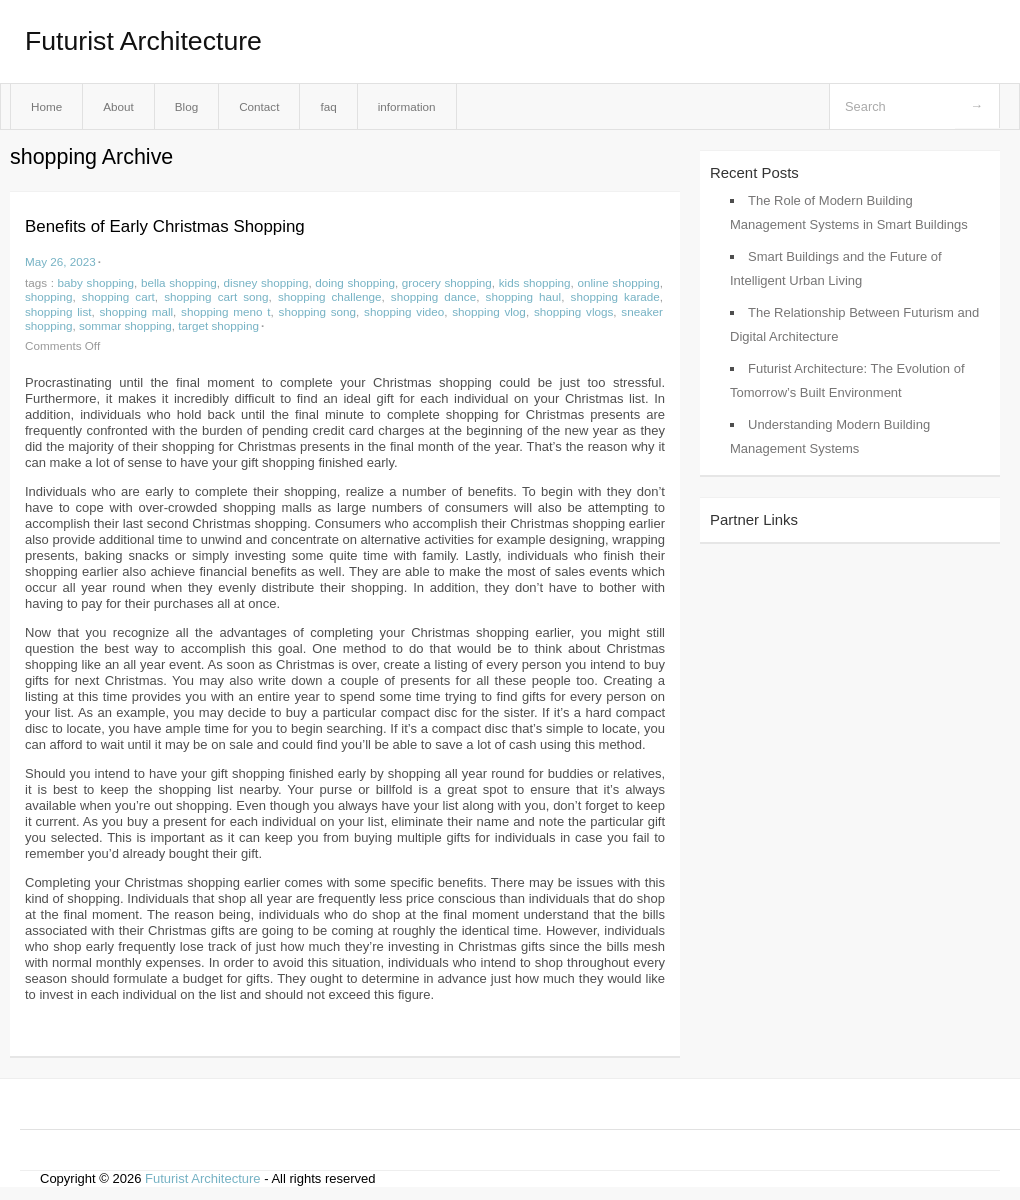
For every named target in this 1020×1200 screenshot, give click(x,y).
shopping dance (433, 296)
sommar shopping (125, 325)
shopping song (318, 311)
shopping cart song (216, 296)
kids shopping (535, 282)
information (407, 106)
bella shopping (179, 282)
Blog (186, 106)
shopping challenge (330, 296)
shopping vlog (489, 311)
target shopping (218, 325)
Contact (259, 106)
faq (328, 106)
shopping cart (118, 296)
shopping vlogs (573, 311)
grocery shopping (447, 282)
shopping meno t (225, 311)
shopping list (58, 311)
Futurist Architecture (143, 41)
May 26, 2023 (60, 261)
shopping (48, 296)
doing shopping (355, 282)
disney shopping (266, 282)
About (118, 106)
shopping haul (524, 296)
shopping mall (136, 311)
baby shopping (96, 282)
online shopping (618, 282)
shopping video (404, 311)
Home (46, 106)
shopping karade (615, 296)
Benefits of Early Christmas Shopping (165, 226)
